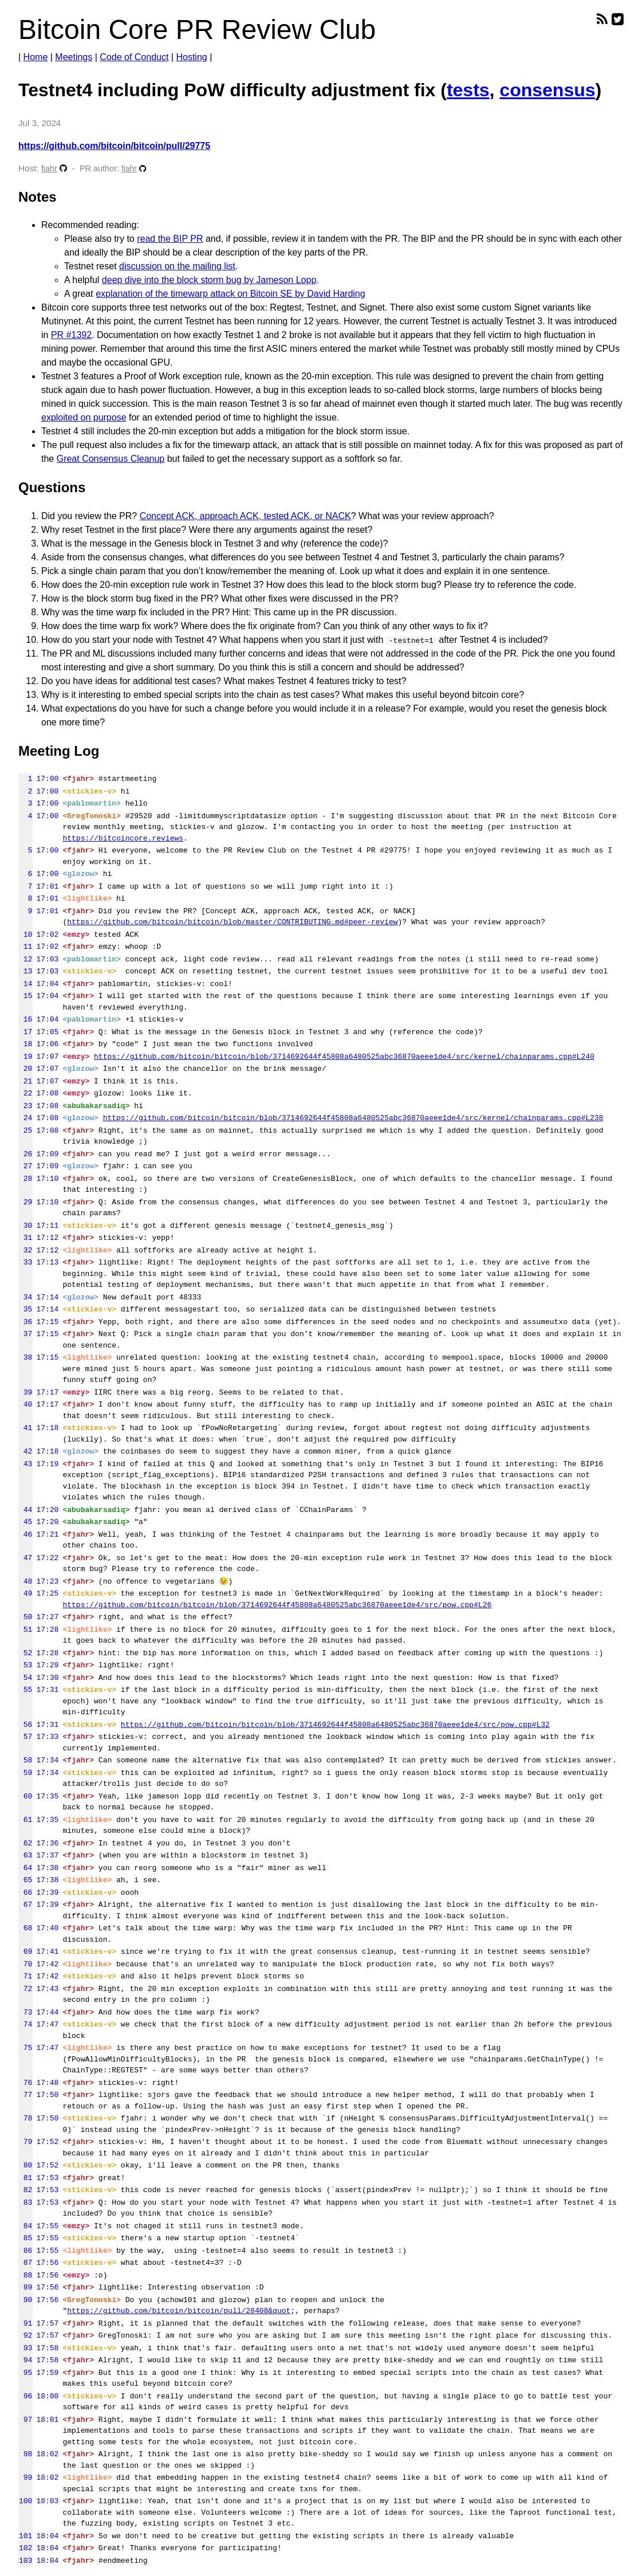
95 (25, 2372)
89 (25, 2287)
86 (25, 2250)
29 (25, 1202)
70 (25, 1964)
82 (25, 2190)
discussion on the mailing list (177, 266)
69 (25, 1951)
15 (25, 996)
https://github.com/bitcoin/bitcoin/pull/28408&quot (178, 2311)
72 (25, 1989)
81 (25, 2178)
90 (25, 2300)
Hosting (191, 57)
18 (25, 1044)
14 (25, 984)
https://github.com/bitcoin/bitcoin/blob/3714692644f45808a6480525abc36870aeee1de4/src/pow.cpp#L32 (335, 1724)
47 (25, 1558)
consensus (547, 90)
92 (25, 2335)
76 (25, 2083)
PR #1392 (71, 335)
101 (25, 2536)
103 (25, 2560)
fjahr (49, 168)
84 (25, 2226)
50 (25, 1617)
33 (25, 1262)
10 (25, 934)
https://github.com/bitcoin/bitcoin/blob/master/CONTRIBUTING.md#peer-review (232, 922)
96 (25, 2396)
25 (25, 1130)
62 (25, 1843)
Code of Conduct (134, 57)
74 (25, 2024)
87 (25, 2262)
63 (25, 1855)
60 (25, 1796)
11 (25, 946)
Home (35, 57)
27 (25, 1166)
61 (25, 1820)
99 (25, 2477)
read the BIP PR (170, 239)
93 (25, 2348)
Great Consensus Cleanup (111, 459)
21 (25, 1081)
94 (25, 2360)
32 (25, 1250)
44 (25, 1510)
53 (25, 1665)
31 (25, 1237)
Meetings (73, 57)
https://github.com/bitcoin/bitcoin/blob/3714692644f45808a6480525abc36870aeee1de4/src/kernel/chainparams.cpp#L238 (353, 1118)
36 (25, 1322)
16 (25, 1019)
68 (25, 1928)
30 (25, 1225)
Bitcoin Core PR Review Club (197, 29)
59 (25, 1773)
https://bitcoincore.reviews (122, 838)
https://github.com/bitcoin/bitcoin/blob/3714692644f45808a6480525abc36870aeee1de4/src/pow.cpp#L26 (276, 1605)
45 (25, 1522)
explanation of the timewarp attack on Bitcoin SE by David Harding (230, 294)
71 (25, 1976)
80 (25, 2165)
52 (25, 1653)
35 (25, 1309)
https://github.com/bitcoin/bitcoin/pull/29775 (114, 146)
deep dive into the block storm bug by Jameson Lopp (209, 280)
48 (25, 1581)
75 (25, 2048)
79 (25, 2142)
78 (25, 2118)
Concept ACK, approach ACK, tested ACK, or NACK (245, 516)
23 (25, 1106)
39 (25, 1392)
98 (25, 2454)
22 (25, 1093)
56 (25, 1724)
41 (25, 1428)
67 (25, 1904)
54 (25, 1677)
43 (25, 1464)
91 (25, 2323)
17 (25, 1032)
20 (25, 1068)
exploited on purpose (84, 417)
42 (25, 1451)
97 (25, 2419)
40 (25, 1404)
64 (25, 1868)
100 (25, 2501)
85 (25, 2238)
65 (25, 1880)
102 (25, 2548)
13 (25, 971)
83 (25, 2202)
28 (25, 1178)
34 (25, 1297)
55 (25, 1689)
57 (25, 1736)
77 (25, 2095)
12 (25, 959)
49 (25, 1593)
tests (468, 90)
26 (25, 1154)
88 (25, 2275)
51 (25, 1629)
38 (25, 1357)
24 (25, 1118)
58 (25, 1760)
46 (25, 1534)
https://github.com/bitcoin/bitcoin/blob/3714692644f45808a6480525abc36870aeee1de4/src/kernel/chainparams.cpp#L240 (344, 1056)
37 (25, 1334)
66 (25, 1892)
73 (25, 2012)
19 (25, 1056)
